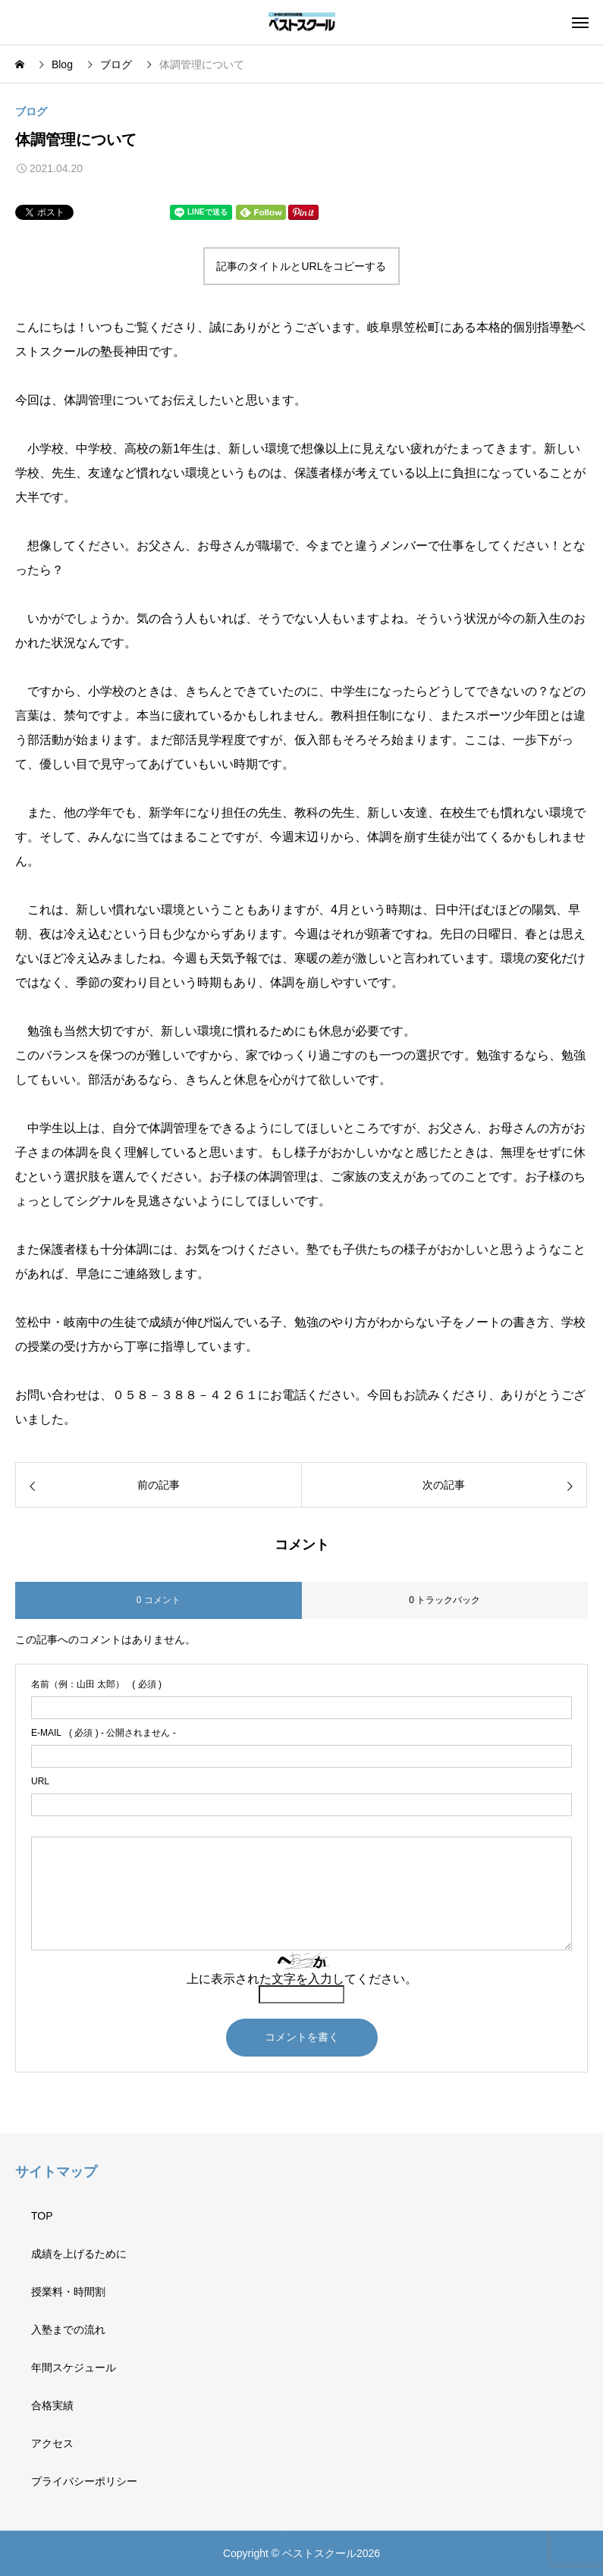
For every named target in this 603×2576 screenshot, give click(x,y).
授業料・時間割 (68, 2292)
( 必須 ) (96, 1684)
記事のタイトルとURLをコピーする (301, 266)
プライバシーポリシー (84, 2481)
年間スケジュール (73, 2367)
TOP (42, 2216)
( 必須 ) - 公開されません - (103, 1732)
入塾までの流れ (68, 2329)
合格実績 (52, 2405)
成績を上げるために (79, 2254)
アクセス (52, 2443)
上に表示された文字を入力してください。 (302, 1978)
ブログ (31, 111)
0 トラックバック (444, 1600)
